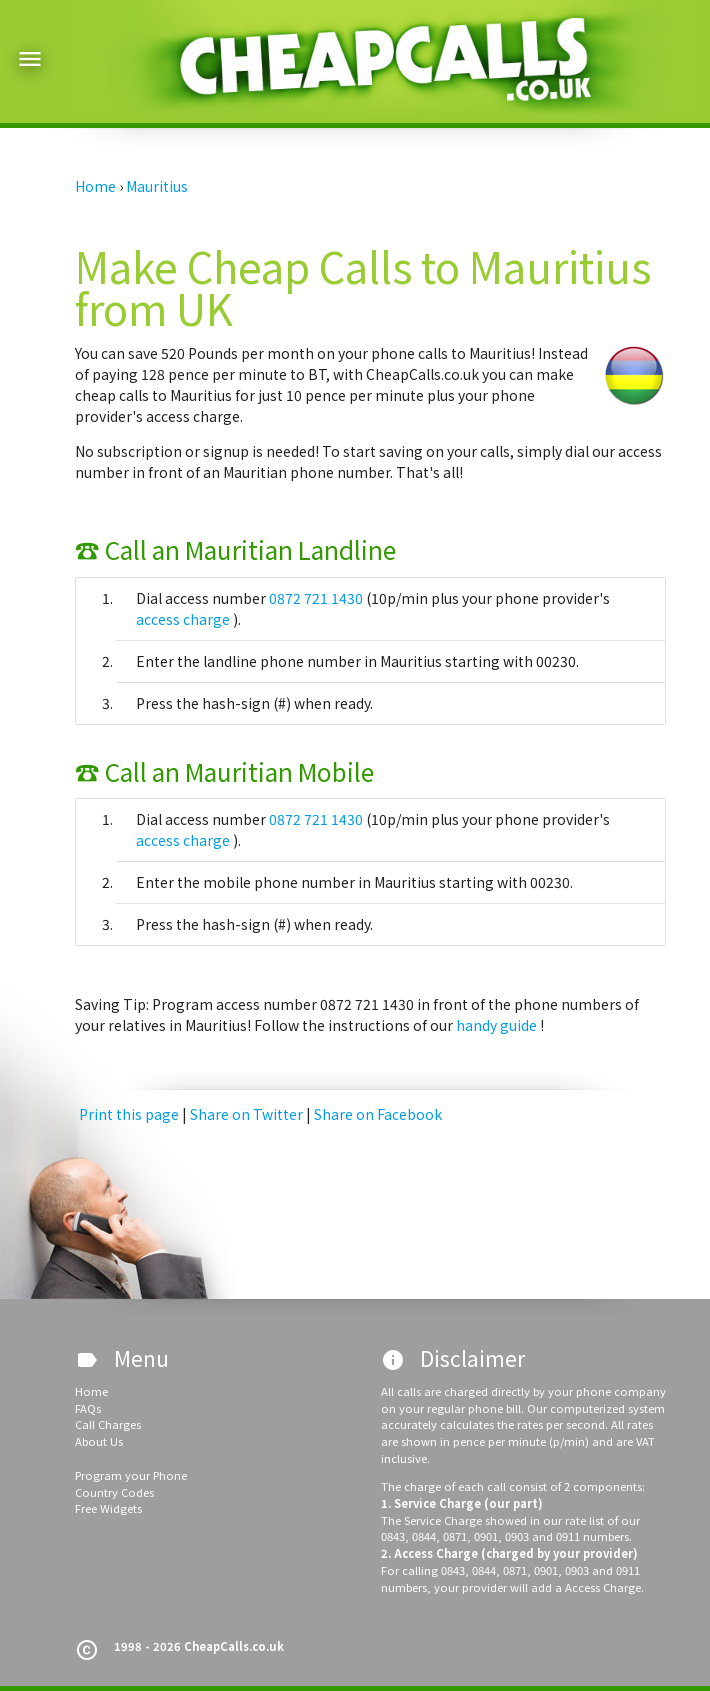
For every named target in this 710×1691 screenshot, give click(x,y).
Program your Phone (131, 1475)
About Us (99, 1441)
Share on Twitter (248, 1114)
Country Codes (114, 1492)
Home (91, 1391)
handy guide (498, 1025)
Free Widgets (108, 1508)
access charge (184, 619)
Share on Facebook (378, 1114)
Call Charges (108, 1424)
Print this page (129, 1114)
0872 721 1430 (317, 598)
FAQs (88, 1408)
